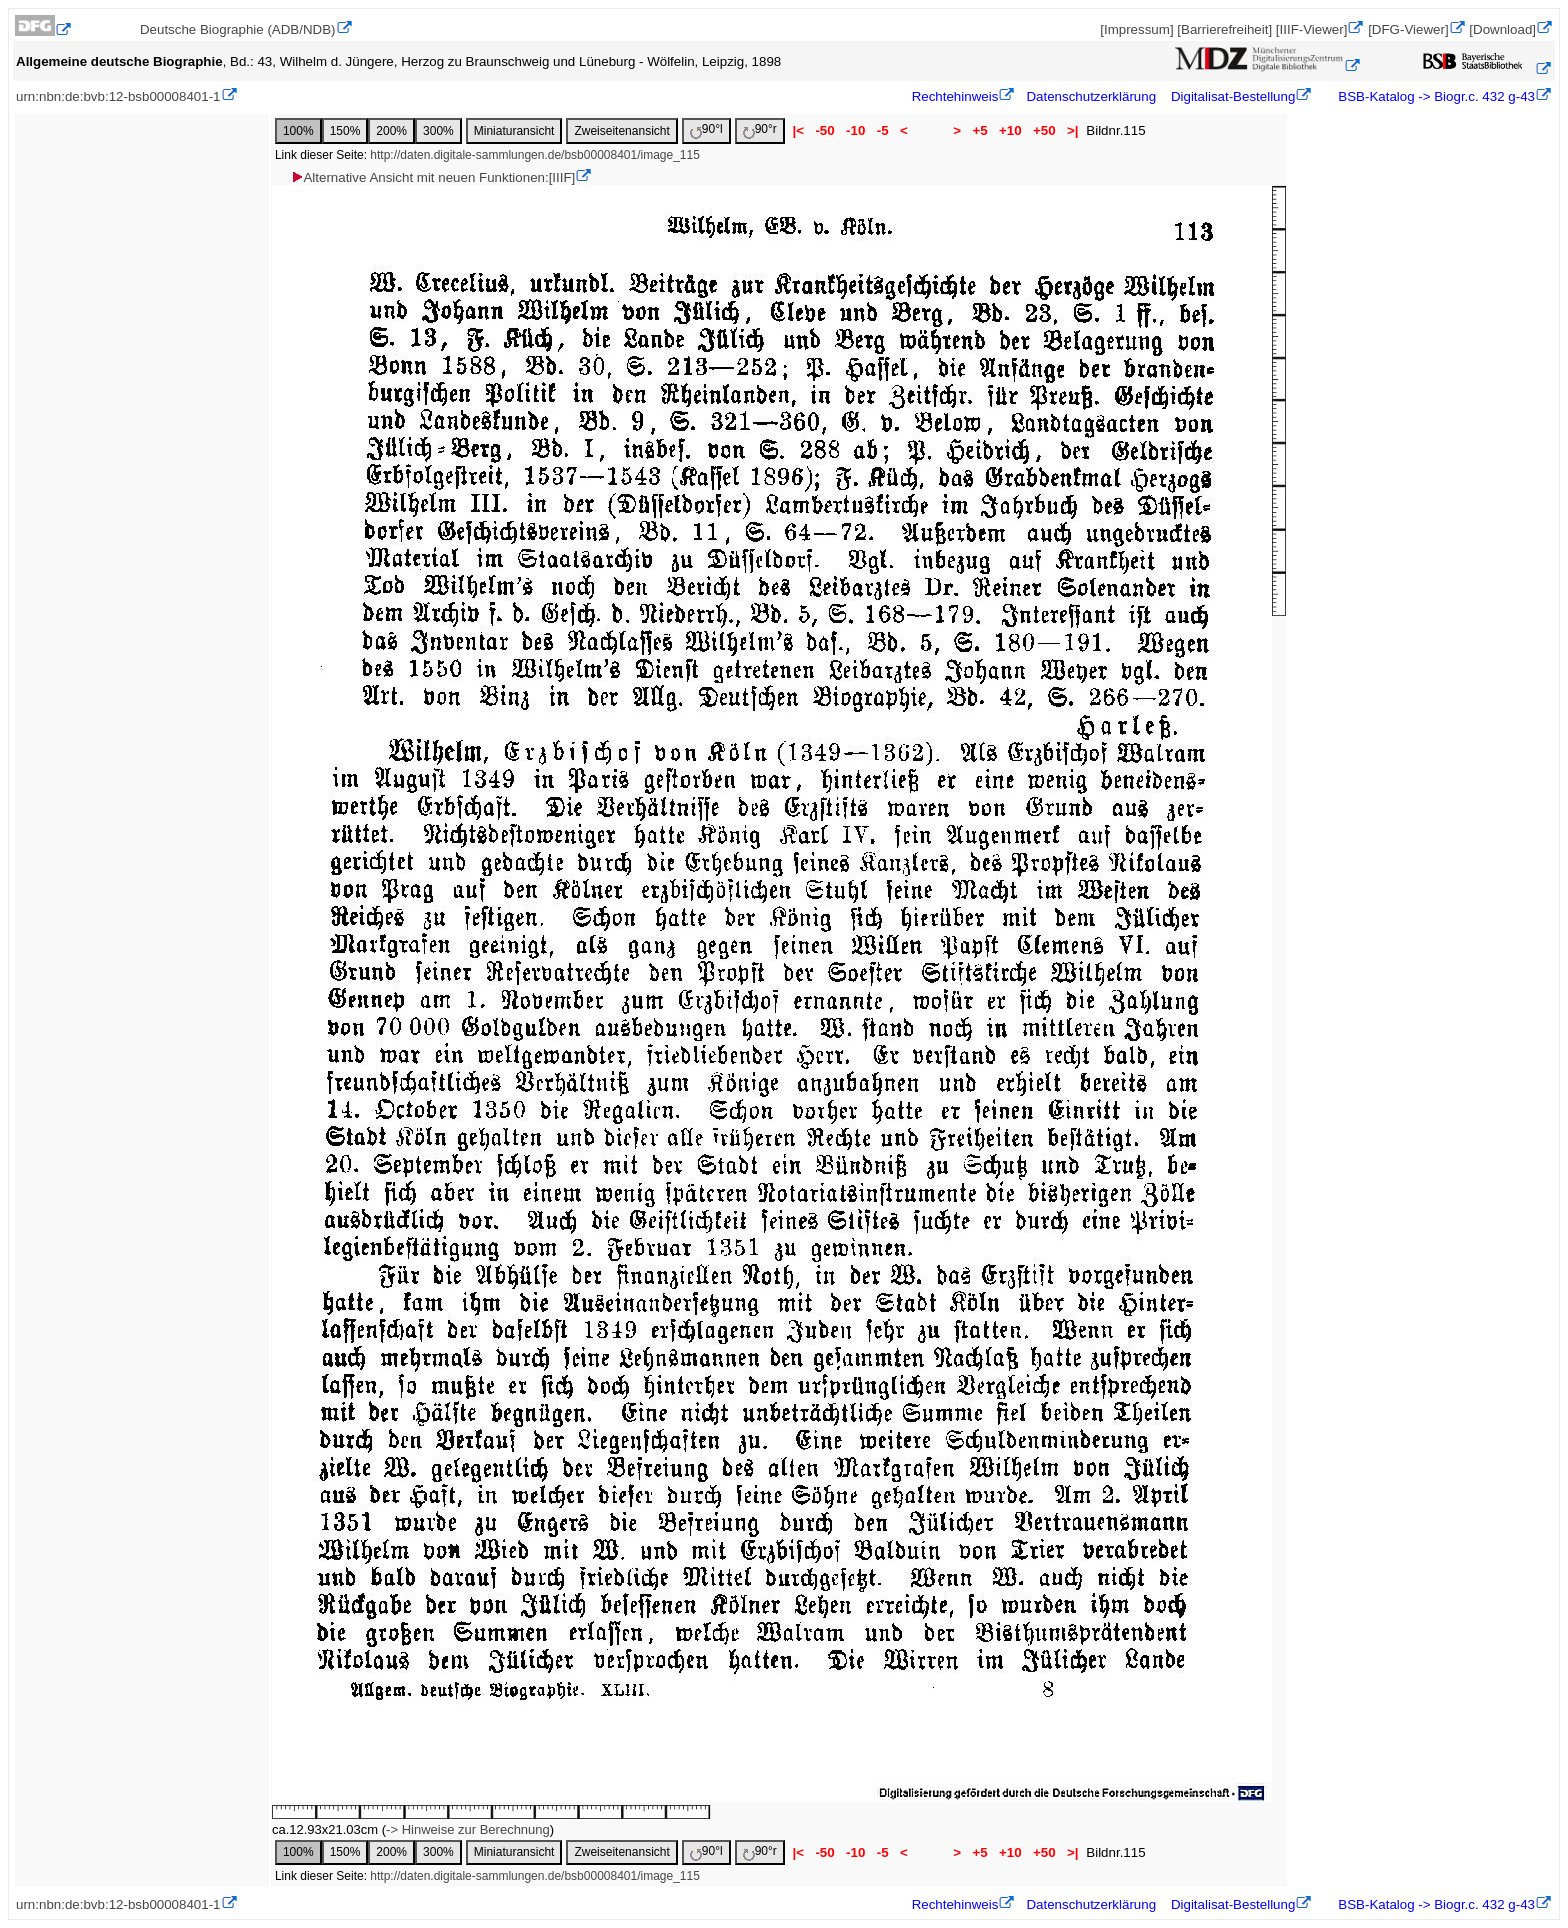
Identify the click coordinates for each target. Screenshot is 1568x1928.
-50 (825, 130)
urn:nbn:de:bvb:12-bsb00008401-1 (118, 96)
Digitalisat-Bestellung (1233, 96)
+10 (1010, 130)
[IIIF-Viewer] (1312, 29)
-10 (855, 130)
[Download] (1502, 29)
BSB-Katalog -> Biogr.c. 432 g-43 (1435, 96)
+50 (1044, 130)
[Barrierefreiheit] (1224, 29)
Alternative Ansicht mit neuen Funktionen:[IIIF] (432, 177)
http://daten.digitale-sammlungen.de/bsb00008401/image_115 (535, 155)
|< (798, 130)
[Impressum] (1136, 29)
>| (1072, 130)
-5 (882, 130)
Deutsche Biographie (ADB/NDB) (238, 29)
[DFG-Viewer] (1408, 29)
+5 (980, 130)
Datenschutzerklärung (1091, 96)
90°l (706, 130)
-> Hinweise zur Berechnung (468, 1829)
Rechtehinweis (955, 96)
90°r (760, 130)
